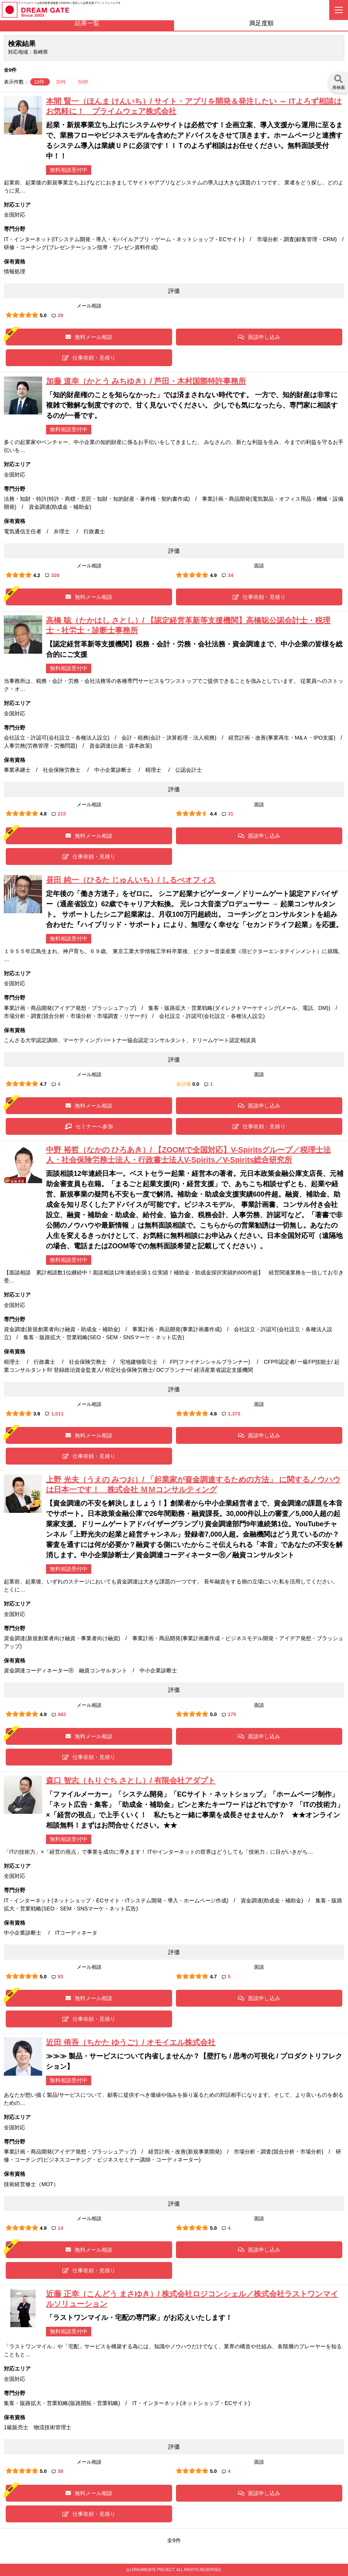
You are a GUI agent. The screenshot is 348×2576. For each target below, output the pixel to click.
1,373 (231, 1414)
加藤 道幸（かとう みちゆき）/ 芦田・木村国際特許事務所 (146, 381)
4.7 (43, 1084)
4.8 (43, 814)
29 (57, 315)
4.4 (213, 814)
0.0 (195, 1084)
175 (229, 1714)
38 (57, 2471)
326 (52, 575)
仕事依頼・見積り (88, 358)
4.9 (213, 575)
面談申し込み (259, 337)
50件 (83, 82)
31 (227, 814)
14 (57, 2228)
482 (59, 1714)
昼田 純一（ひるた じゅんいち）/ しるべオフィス (130, 880)
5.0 (43, 315)
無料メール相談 (89, 337)
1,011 (54, 1414)
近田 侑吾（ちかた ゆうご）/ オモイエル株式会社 (130, 2042)
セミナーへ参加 (89, 1126)
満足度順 (261, 23)
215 (59, 814)
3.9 (36, 1414)
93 (57, 1976)
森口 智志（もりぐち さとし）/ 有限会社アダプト (130, 1780)
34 (227, 575)
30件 (62, 82)
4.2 (36, 575)
